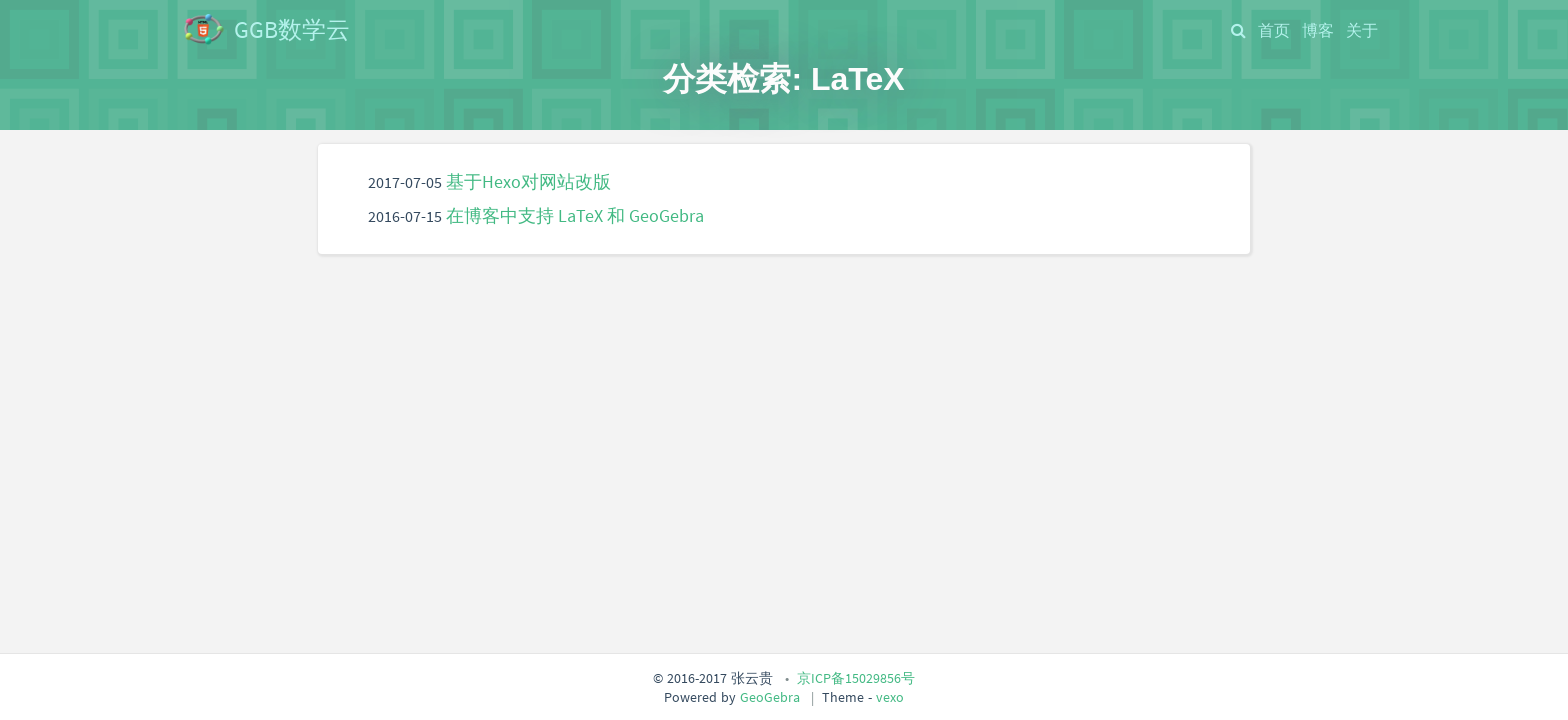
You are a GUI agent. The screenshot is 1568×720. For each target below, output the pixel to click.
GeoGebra (770, 697)
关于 (1362, 30)
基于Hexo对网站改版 (528, 182)
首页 (1274, 30)
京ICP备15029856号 (856, 678)
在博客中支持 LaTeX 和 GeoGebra (575, 216)
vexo (890, 697)
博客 (1318, 30)
